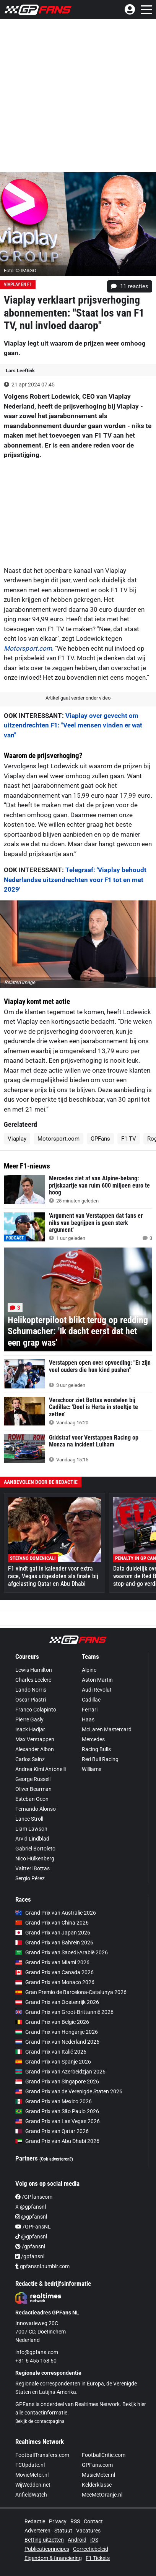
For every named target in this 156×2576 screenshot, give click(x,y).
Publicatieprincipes (46, 2549)
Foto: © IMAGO (20, 270)
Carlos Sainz (30, 1759)
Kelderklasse (97, 2485)
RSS (75, 2521)
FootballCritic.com (103, 2455)
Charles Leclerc (33, 1680)
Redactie (34, 2521)
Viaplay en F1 (18, 284)
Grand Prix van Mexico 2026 (53, 2101)
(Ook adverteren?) (56, 2159)
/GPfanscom (33, 2197)
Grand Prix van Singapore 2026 (57, 2081)
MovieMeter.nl (32, 2475)
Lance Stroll (29, 1819)
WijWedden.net (32, 2485)
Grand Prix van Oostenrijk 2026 (57, 2002)
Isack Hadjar (30, 1729)
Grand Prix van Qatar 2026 (52, 2131)
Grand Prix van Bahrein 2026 (54, 1942)
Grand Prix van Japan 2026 (52, 1933)
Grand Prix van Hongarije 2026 (56, 2032)
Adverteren (37, 2531)
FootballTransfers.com (42, 2455)
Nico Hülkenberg (34, 1858)
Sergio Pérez (30, 1878)
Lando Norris (30, 1690)
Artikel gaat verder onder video (78, 698)
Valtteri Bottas (32, 1868)
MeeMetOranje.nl (102, 2495)
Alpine (89, 1670)
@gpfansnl (31, 2217)
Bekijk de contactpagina (40, 2421)
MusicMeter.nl (98, 2475)
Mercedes (93, 1739)
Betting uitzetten (44, 2540)
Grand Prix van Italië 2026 (50, 2052)
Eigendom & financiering (53, 2558)
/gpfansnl (30, 2246)
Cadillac (91, 1700)
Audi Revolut (97, 1690)
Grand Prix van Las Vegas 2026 (57, 2121)
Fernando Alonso (35, 1809)
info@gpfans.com (36, 2352)
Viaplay (17, 1138)
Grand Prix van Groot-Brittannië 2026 (64, 2012)
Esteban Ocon (32, 1799)
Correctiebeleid (90, 2549)
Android (77, 2540)
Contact (93, 2521)
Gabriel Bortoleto (35, 1849)
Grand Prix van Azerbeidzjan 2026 (60, 2072)
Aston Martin (97, 1680)
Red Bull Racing (100, 1759)
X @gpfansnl (30, 2207)
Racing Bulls (96, 1749)
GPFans (100, 1138)
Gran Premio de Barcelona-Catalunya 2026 (71, 1992)
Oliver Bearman (33, 1789)
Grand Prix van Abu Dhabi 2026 (57, 2141)
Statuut (63, 2531)
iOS (94, 2540)
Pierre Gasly (29, 1719)
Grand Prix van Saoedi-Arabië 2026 (61, 1952)
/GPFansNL (33, 2227)
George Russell (32, 1779)
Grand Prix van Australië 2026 (55, 1913)
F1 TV (128, 1138)
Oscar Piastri (30, 1700)
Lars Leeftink (20, 370)
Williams (91, 1769)
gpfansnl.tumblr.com (42, 2266)
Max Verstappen (34, 1739)
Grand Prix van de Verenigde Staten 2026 (68, 2091)
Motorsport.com (28, 648)
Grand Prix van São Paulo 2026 (57, 2111)
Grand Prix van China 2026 (52, 1923)
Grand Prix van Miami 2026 (52, 1962)
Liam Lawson (31, 1829)
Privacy (58, 2521)
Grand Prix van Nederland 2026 (57, 2042)
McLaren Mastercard (107, 1729)
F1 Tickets (98, 2558)
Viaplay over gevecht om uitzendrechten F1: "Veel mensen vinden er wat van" (73, 725)
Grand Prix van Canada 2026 (54, 1972)
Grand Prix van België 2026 (52, 2022)
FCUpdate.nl (30, 2465)
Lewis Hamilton (33, 1670)
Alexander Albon (34, 1749)
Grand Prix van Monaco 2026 (54, 1982)
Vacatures (88, 2531)
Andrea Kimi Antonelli (40, 1769)
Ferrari (90, 1710)
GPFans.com (97, 2465)
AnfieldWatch (31, 2495)
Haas (88, 1719)
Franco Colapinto (35, 1710)
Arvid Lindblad (32, 1839)
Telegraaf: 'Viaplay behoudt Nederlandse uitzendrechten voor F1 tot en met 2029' (75, 879)
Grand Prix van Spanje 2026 (53, 2062)
